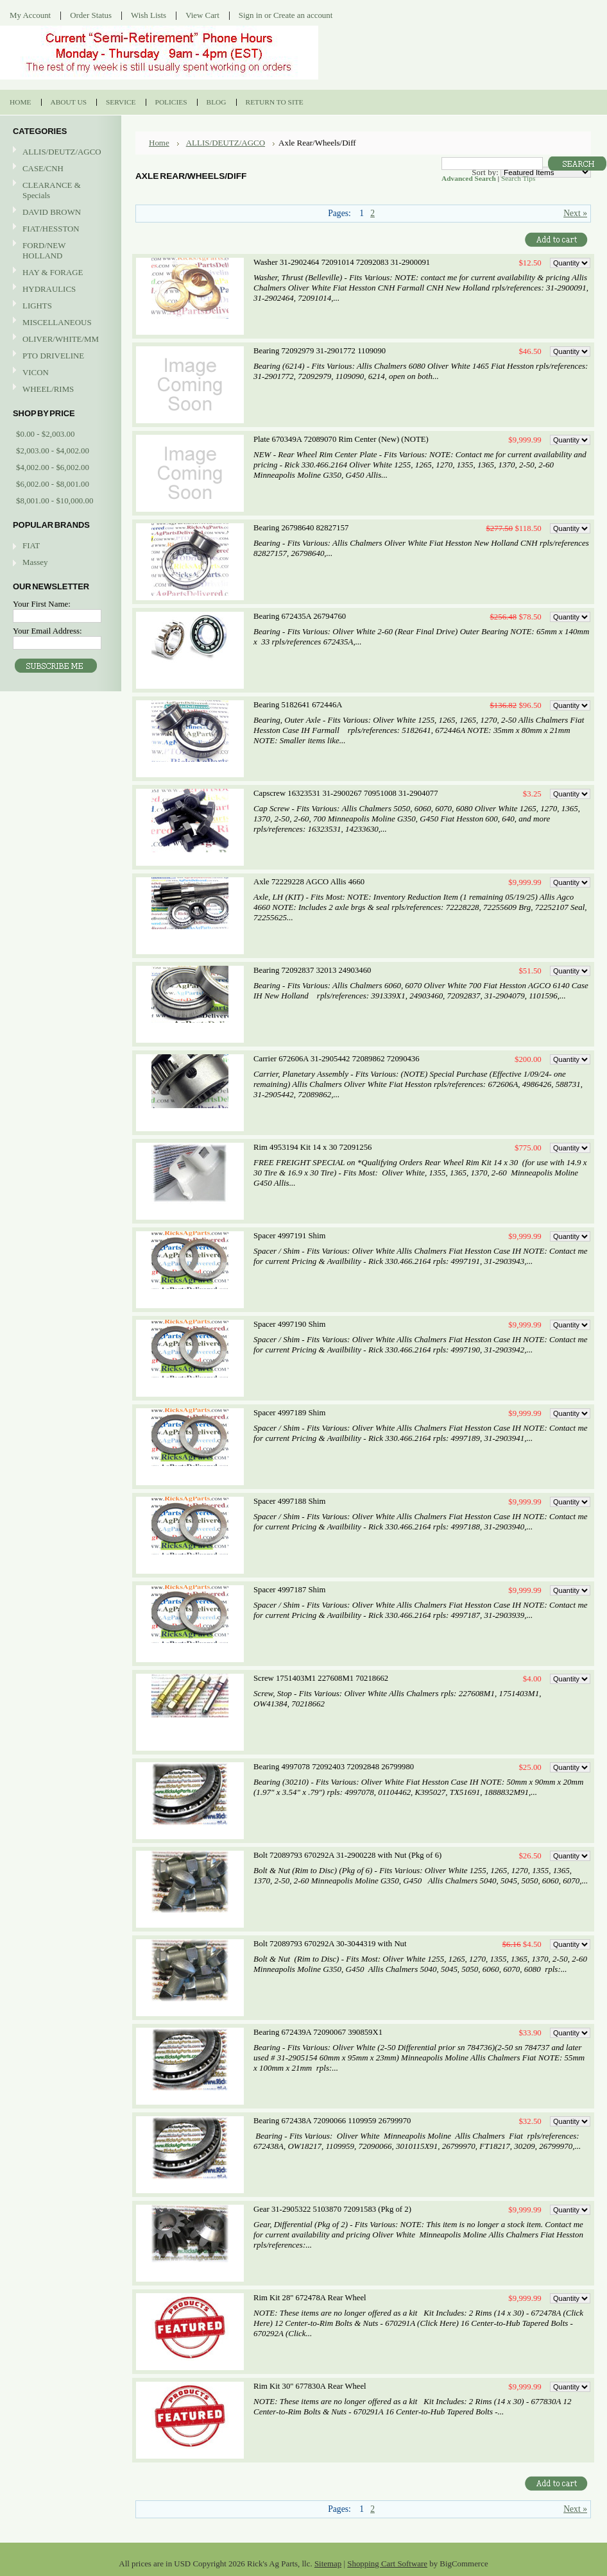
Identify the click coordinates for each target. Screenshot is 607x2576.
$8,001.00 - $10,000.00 (54, 500)
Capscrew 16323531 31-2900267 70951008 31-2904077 (345, 793)
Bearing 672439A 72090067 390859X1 (317, 2032)
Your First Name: (42, 604)
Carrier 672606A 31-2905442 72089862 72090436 (336, 1058)
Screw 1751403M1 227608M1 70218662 (320, 1678)
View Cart (202, 15)
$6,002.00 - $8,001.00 (52, 484)
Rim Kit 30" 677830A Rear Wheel (309, 2386)
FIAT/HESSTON (59, 229)
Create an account (302, 15)
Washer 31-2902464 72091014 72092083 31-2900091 (341, 262)
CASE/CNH (59, 169)
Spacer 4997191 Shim (289, 1235)
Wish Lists (148, 15)
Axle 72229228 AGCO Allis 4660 (308, 881)
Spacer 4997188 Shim (289, 1501)
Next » (575, 213)
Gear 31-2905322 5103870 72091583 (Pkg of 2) (332, 2209)
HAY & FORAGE (59, 272)
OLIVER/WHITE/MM (59, 339)
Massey (34, 562)
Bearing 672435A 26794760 (299, 616)
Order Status (91, 15)
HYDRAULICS (59, 289)
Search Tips (518, 178)
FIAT (31, 545)
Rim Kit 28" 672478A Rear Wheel (309, 2297)
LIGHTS (37, 305)
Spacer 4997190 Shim (289, 1324)
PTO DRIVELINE (59, 356)
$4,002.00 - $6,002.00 (52, 467)
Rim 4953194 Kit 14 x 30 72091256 (312, 1147)
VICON (59, 372)
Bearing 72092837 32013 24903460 (312, 970)
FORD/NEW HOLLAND (59, 250)
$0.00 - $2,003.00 (45, 434)
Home (159, 142)
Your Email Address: (47, 631)
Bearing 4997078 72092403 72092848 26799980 (333, 1766)
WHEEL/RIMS (48, 389)
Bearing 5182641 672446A (297, 704)
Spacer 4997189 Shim (289, 1412)
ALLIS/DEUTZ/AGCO (59, 152)
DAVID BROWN (59, 212)
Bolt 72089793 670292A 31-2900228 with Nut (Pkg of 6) (347, 1855)
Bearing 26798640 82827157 (300, 527)
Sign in (250, 15)
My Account (30, 15)
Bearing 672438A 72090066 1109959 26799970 (332, 2120)
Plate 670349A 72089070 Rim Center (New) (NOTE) (341, 439)
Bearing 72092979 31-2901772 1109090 (319, 350)
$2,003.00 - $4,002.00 (52, 450)
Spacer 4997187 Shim (289, 1589)
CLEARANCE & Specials (51, 190)
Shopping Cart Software (387, 2563)
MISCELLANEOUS (59, 322)
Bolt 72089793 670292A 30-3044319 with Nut (329, 1943)
